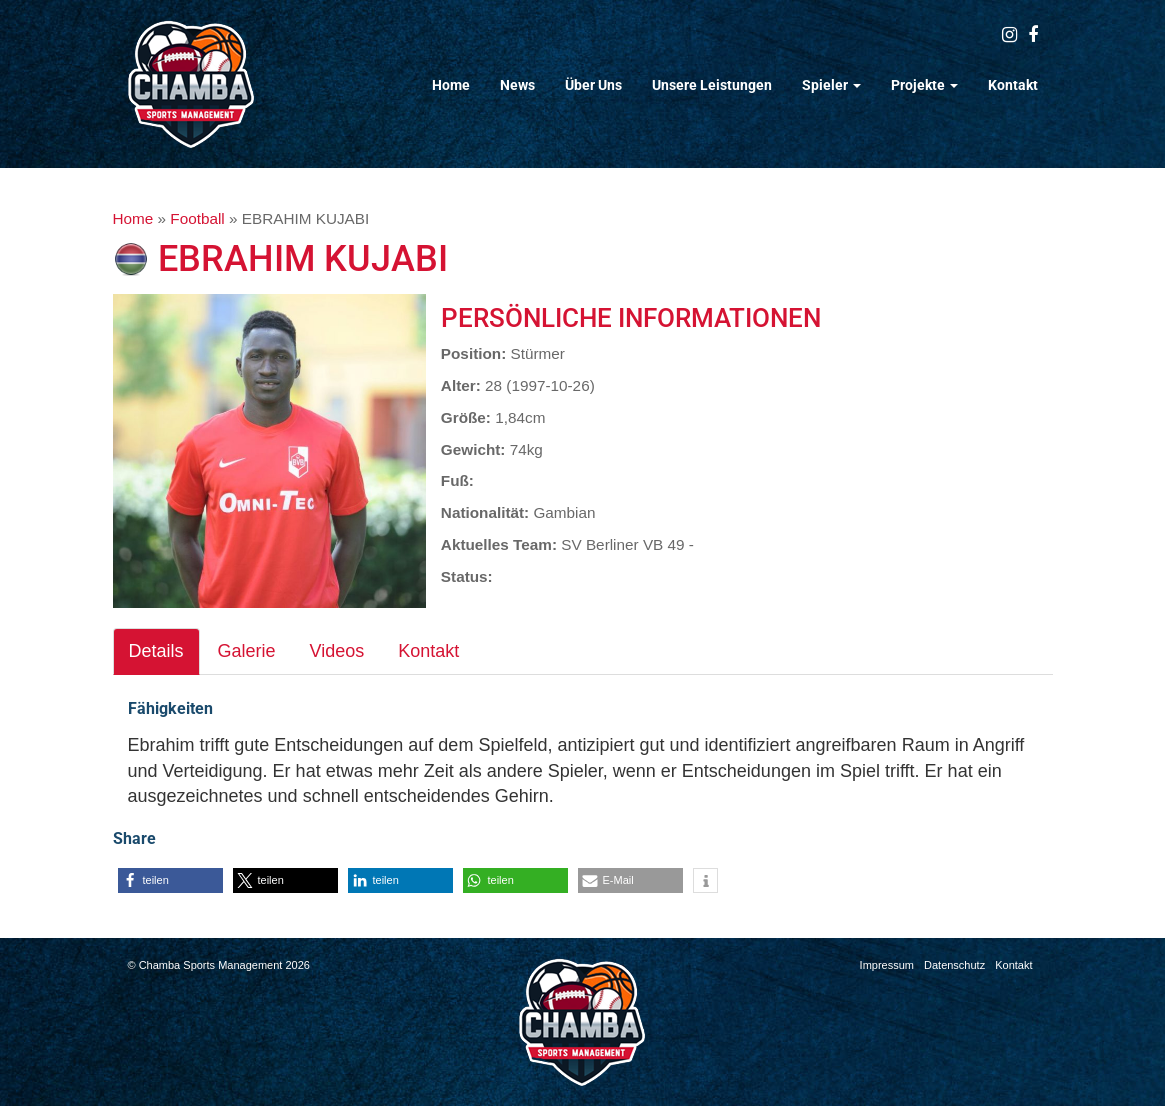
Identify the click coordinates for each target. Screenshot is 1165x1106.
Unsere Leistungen (712, 85)
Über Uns (593, 85)
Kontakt (1013, 85)
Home (451, 85)
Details (156, 651)
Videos (337, 651)
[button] (170, 880)
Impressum (887, 965)
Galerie (247, 651)
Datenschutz (954, 965)
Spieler (831, 85)
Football (197, 218)
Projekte (924, 85)
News (517, 85)
